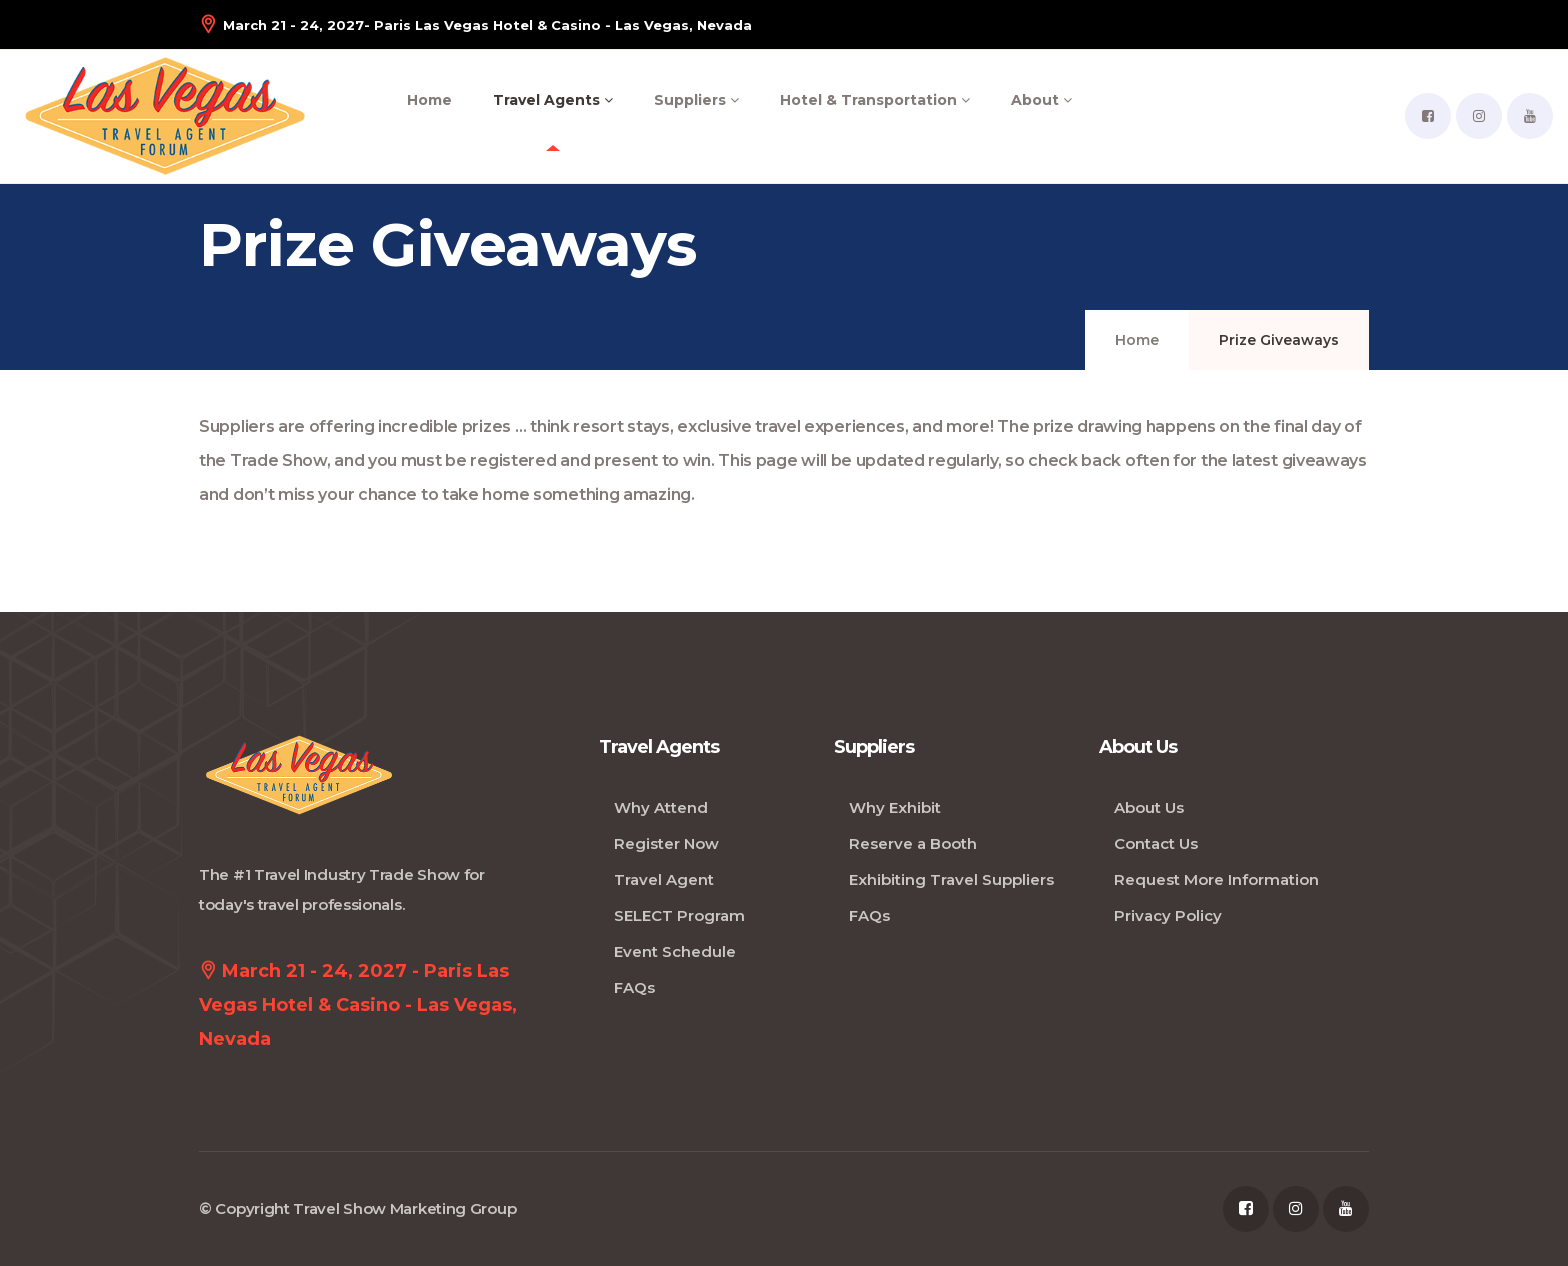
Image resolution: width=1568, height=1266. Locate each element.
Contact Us (1156, 843)
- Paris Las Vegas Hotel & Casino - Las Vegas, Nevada (475, 24)
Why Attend (661, 807)
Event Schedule (675, 951)
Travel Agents (553, 100)
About (1041, 100)
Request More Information (1216, 879)
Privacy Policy (1168, 915)
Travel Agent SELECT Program (679, 897)
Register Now (666, 843)
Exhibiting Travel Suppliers (951, 879)
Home (429, 100)
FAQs (634, 987)
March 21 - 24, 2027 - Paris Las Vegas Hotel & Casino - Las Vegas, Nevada (358, 1001)
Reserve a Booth (913, 843)
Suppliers (696, 100)
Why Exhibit (895, 807)
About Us (1149, 807)
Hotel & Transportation (875, 100)
